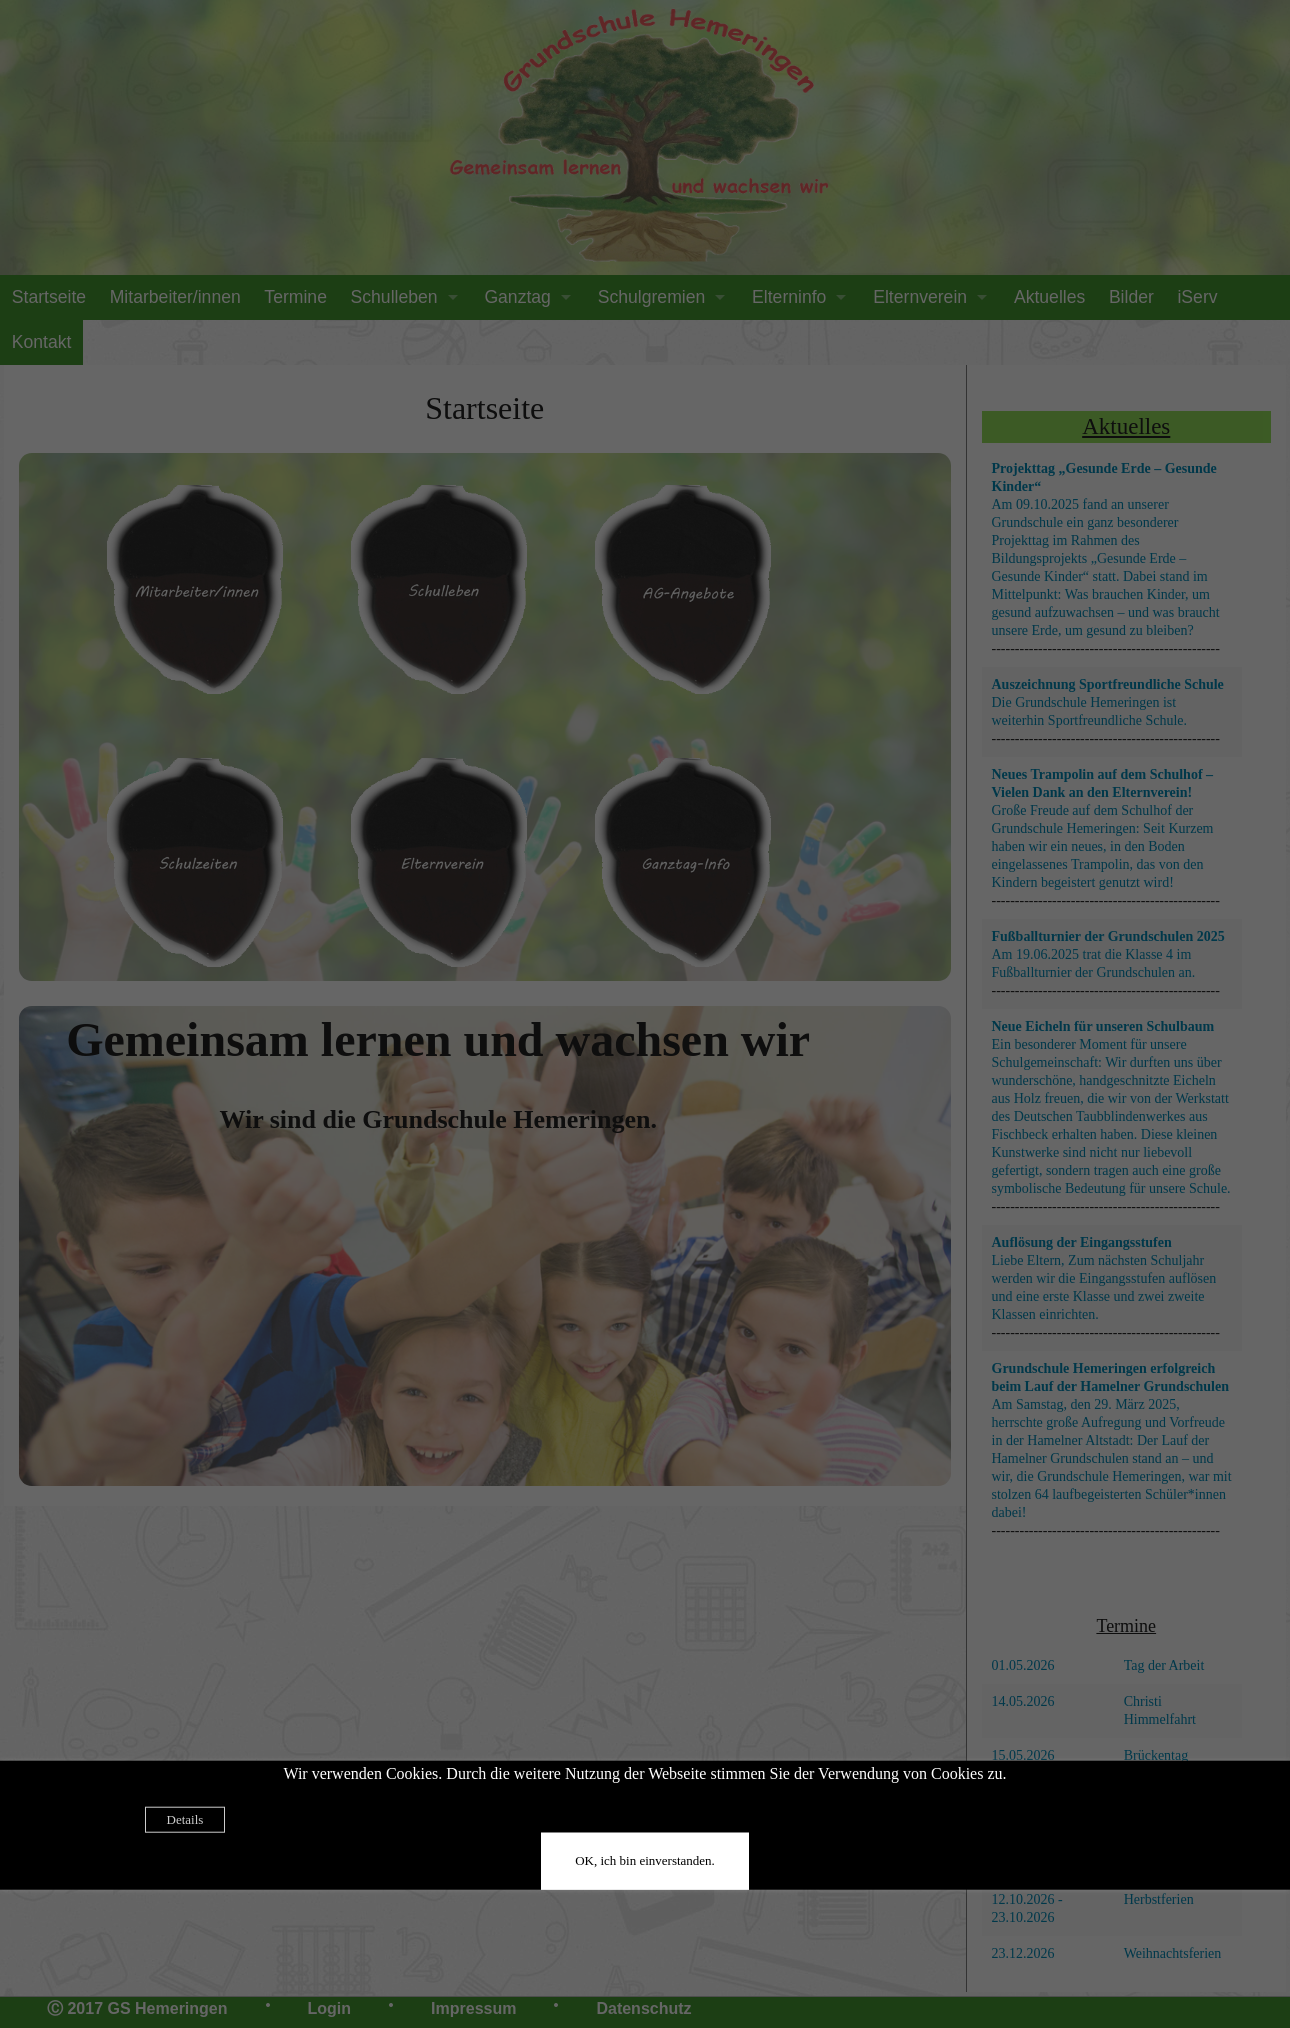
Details (185, 1818)
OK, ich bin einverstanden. (645, 1859)
